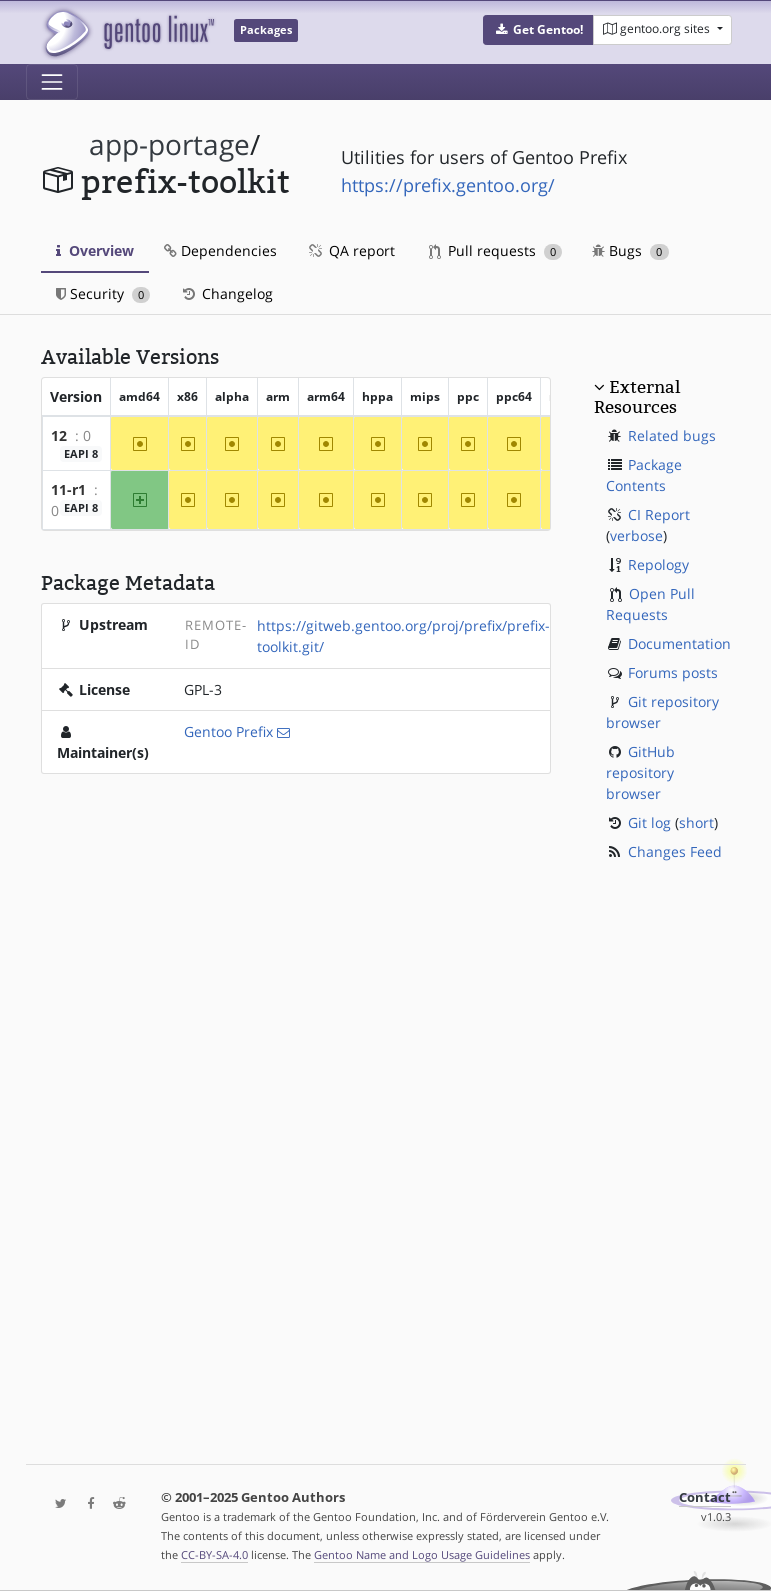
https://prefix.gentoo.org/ (448, 185)
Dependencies (220, 250)
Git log (649, 822)
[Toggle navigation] (52, 82)
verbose (636, 535)
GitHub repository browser (640, 772)
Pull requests (496, 250)
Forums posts (673, 672)
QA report (351, 250)
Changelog (226, 293)
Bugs (630, 250)
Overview (95, 250)
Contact (705, 1497)
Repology (658, 564)
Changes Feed (675, 851)
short (696, 822)
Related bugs (672, 435)
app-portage (169, 144)
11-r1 (68, 489)
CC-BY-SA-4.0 (214, 1554)
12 (59, 435)
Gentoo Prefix (228, 731)
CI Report (659, 514)
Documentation (679, 643)
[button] (538, 30)
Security (103, 293)
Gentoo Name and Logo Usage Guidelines (422, 1554)
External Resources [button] (637, 397)
